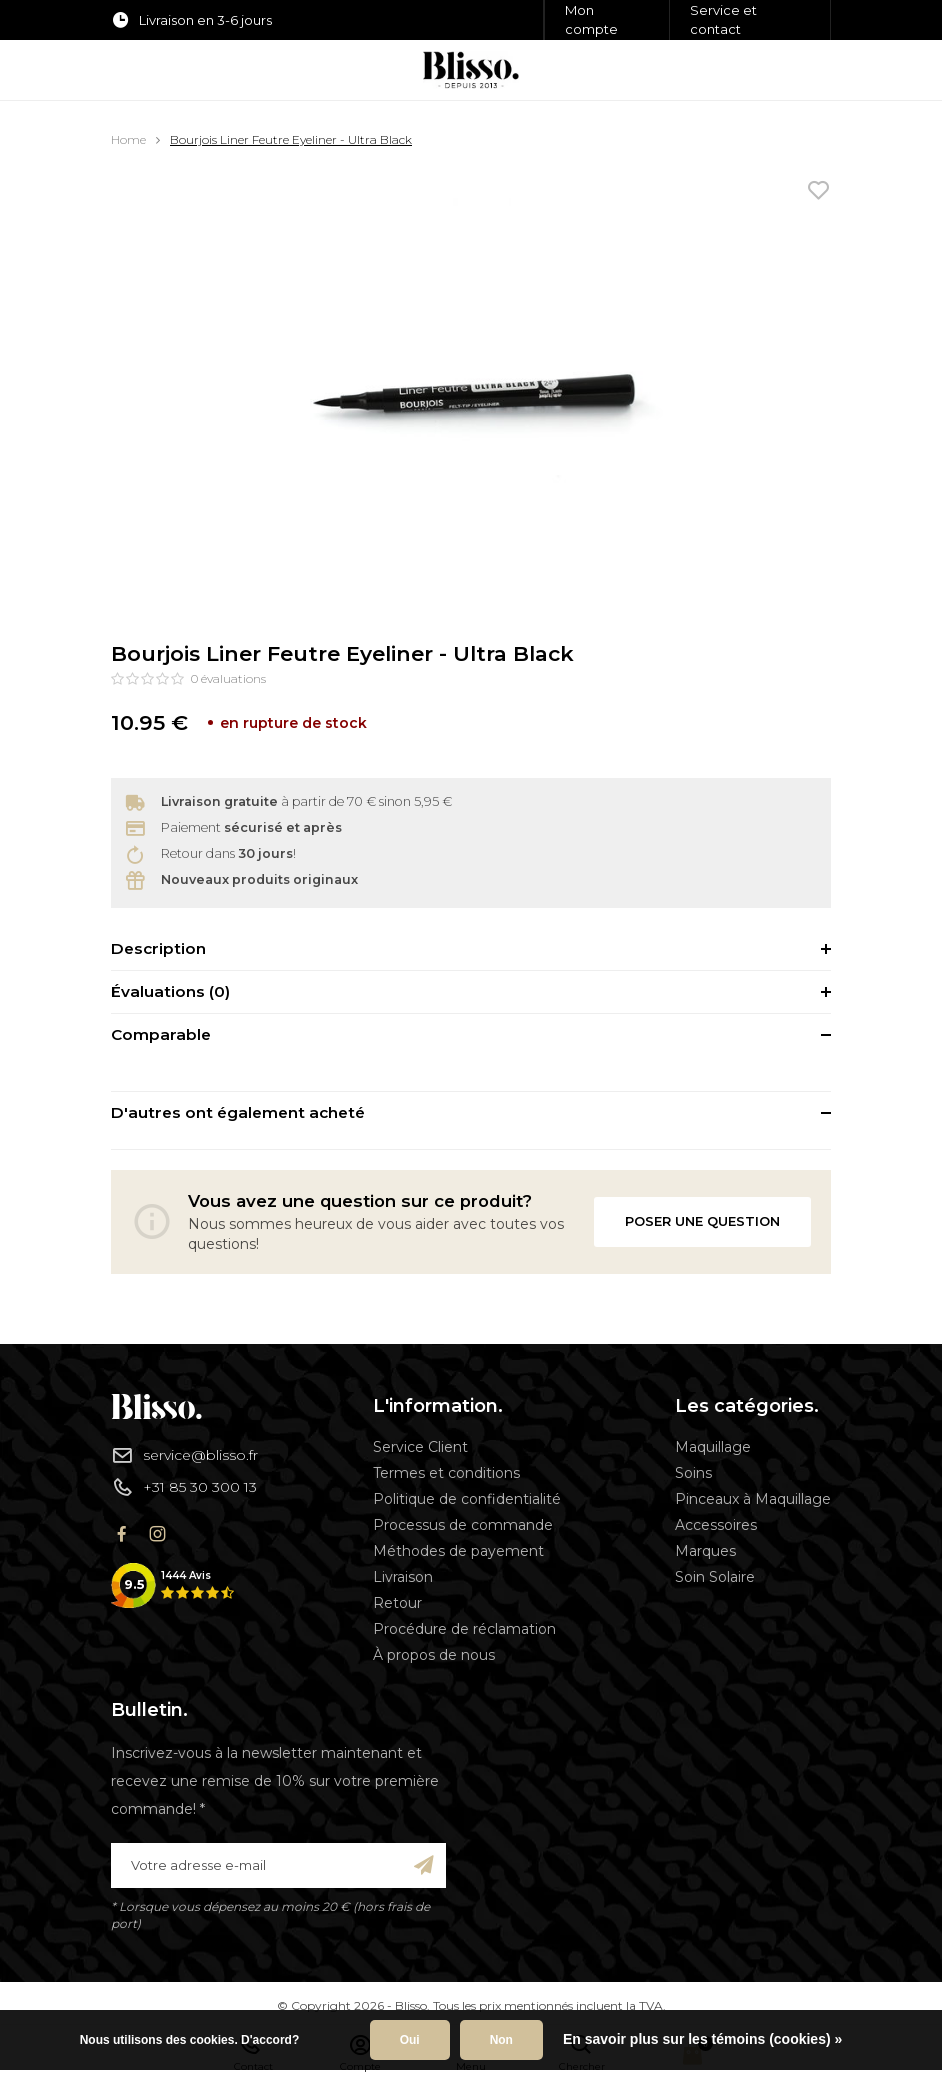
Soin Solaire (715, 1577)
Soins (693, 1473)
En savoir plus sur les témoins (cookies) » (702, 2039)
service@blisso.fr (184, 1455)
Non (501, 2040)
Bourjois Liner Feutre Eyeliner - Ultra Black (291, 139)
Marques (705, 1551)
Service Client (420, 1447)
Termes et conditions (446, 1473)
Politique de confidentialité (467, 1499)
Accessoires (716, 1525)
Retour (397, 1603)
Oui (410, 2040)
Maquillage (713, 1447)
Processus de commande (463, 1525)
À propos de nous (434, 1655)
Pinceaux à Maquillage (753, 1499)
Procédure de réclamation (464, 1629)
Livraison (403, 1577)
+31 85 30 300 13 (184, 1487)
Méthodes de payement (458, 1551)
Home (128, 139)
